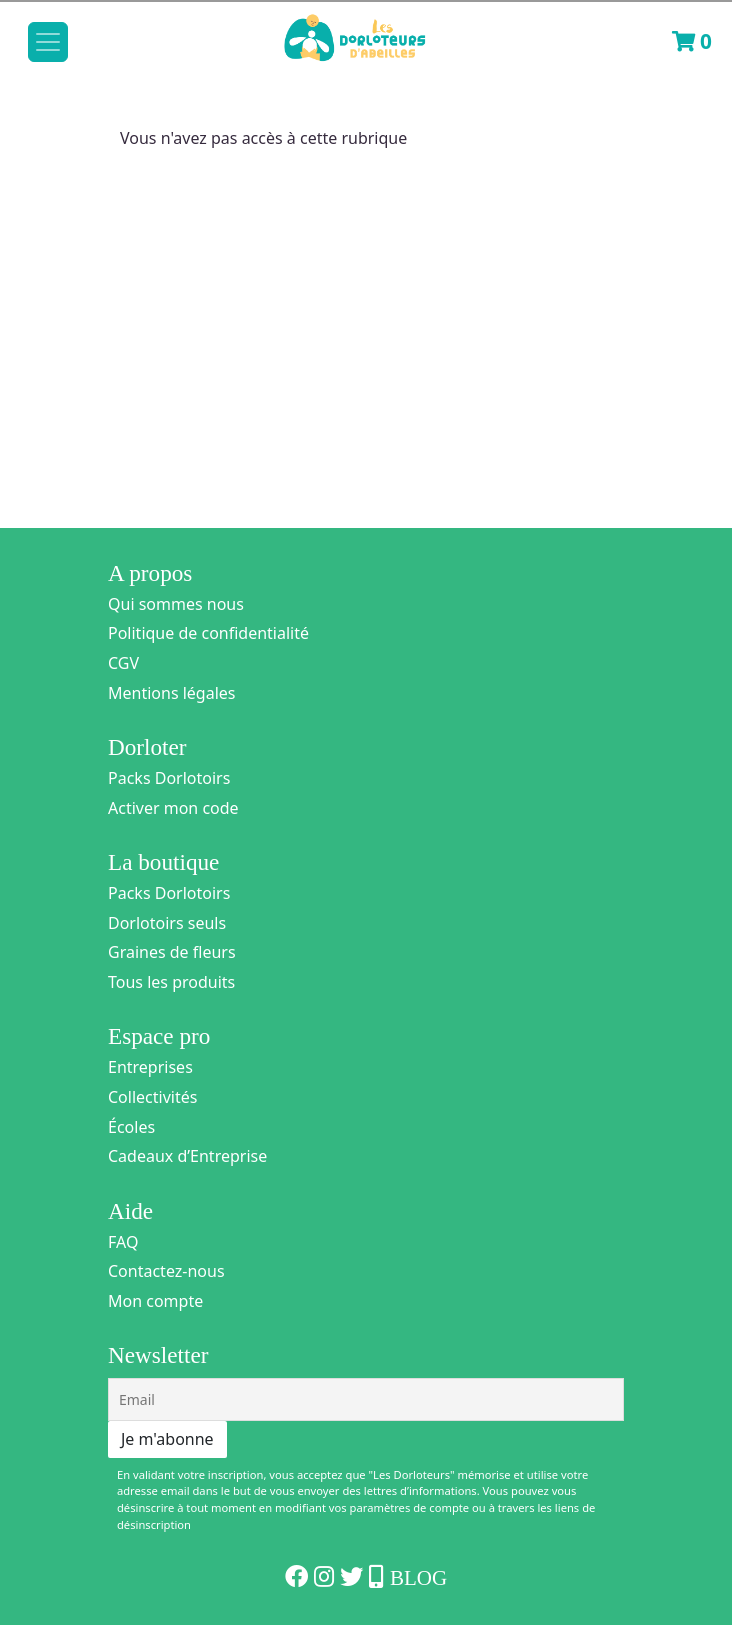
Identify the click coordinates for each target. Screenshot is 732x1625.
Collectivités (152, 1097)
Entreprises (150, 1067)
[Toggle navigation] (48, 42)
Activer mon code (173, 808)
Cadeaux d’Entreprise (187, 1156)
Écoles (131, 1127)
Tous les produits (171, 982)
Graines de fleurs (172, 952)
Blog (418, 1578)
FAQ (123, 1242)
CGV (123, 663)
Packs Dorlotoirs (169, 778)
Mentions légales (172, 693)
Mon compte (155, 1301)
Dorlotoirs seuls (167, 923)
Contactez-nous (166, 1271)
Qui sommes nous (176, 604)
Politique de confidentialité (208, 633)
